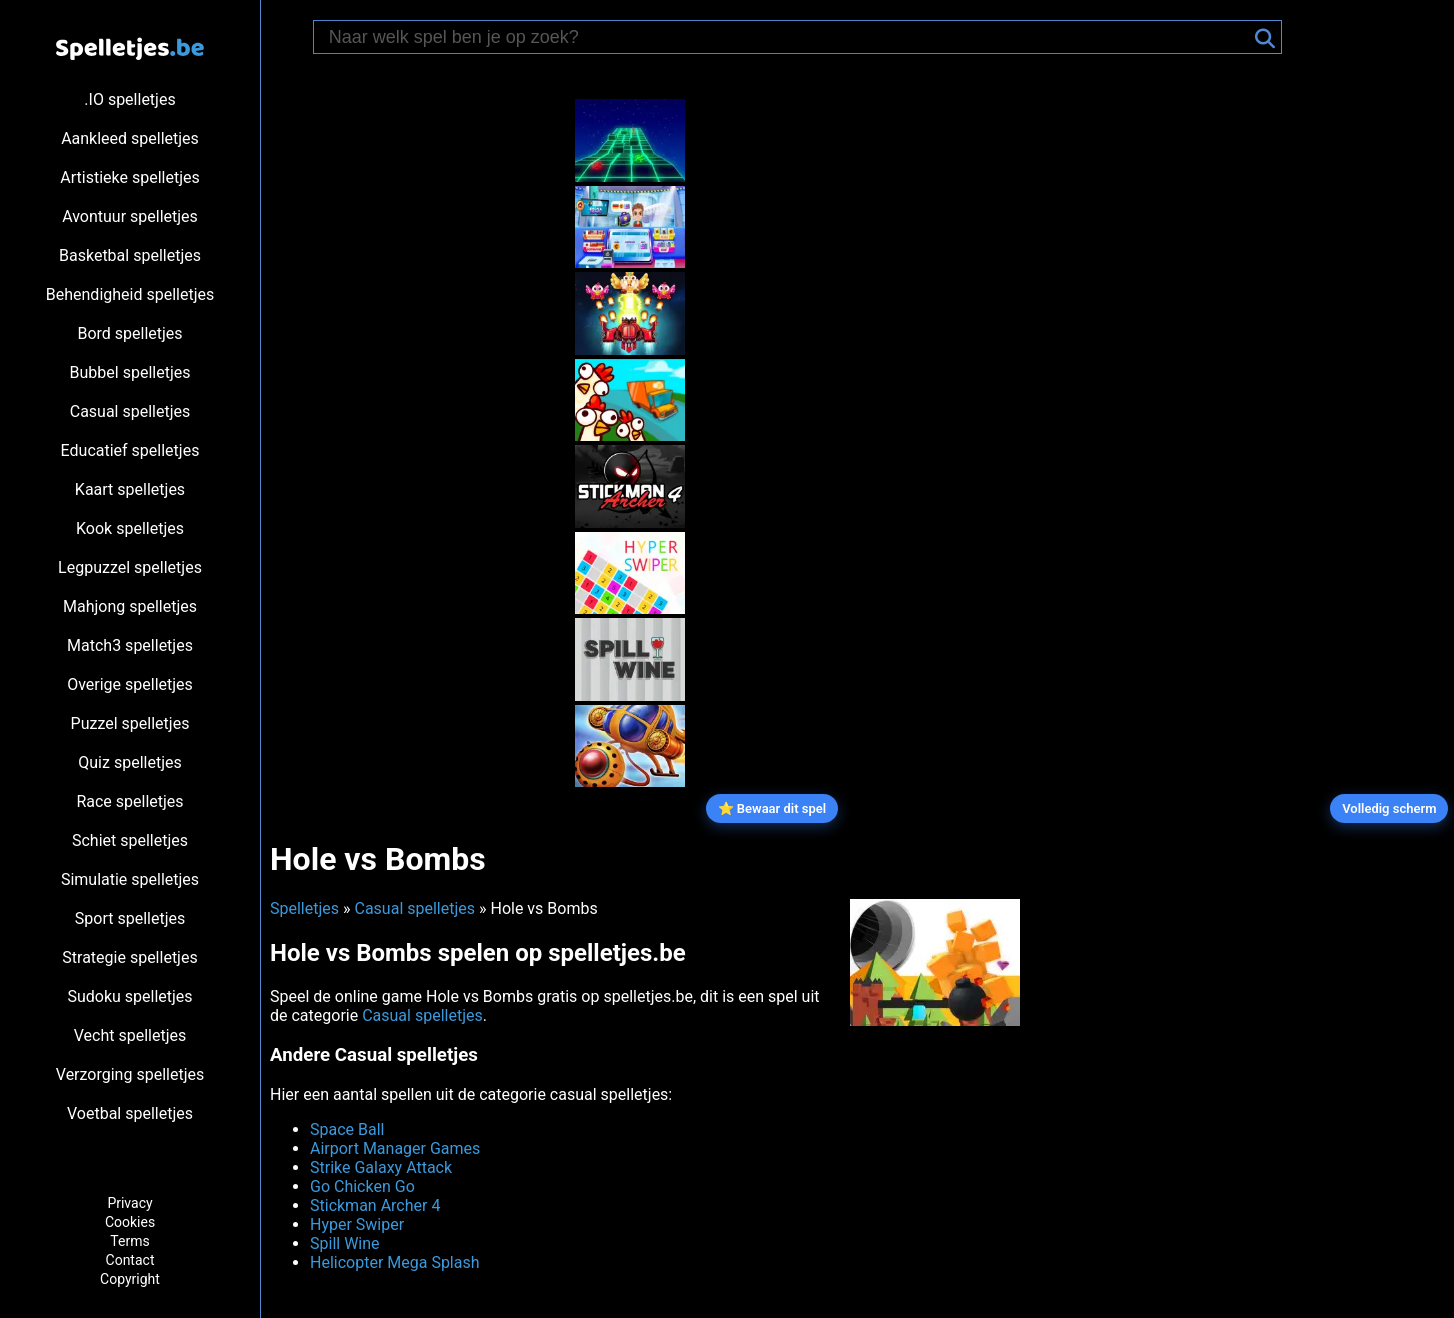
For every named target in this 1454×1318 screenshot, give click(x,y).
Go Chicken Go (362, 1186)
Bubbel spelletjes (130, 372)
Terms (129, 1241)
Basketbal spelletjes (130, 255)
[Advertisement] (410, 384)
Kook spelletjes (130, 528)
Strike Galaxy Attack (381, 1167)
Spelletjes (304, 908)
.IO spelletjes (129, 99)
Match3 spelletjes (130, 645)
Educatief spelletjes (130, 450)
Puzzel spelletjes (130, 723)
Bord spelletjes (129, 333)
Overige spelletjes (130, 684)
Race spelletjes (129, 801)
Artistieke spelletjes (129, 177)
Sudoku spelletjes (129, 996)
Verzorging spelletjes (130, 1074)
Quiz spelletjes (129, 762)
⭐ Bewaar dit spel (772, 808)
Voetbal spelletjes (130, 1113)
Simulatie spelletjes (130, 879)
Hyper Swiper (357, 1224)
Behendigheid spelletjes (130, 294)
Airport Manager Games (395, 1148)
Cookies (130, 1222)
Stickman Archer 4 (375, 1205)
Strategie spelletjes (129, 957)
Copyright (130, 1279)
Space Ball (347, 1129)
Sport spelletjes (130, 918)
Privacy (129, 1203)
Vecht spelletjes (130, 1035)
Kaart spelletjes (130, 489)
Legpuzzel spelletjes (130, 567)
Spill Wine (345, 1243)
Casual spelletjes (130, 411)
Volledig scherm (1389, 808)
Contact (130, 1260)
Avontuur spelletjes (130, 216)
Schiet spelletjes (130, 840)
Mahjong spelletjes (130, 606)
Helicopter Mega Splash (395, 1262)
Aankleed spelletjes (130, 138)
